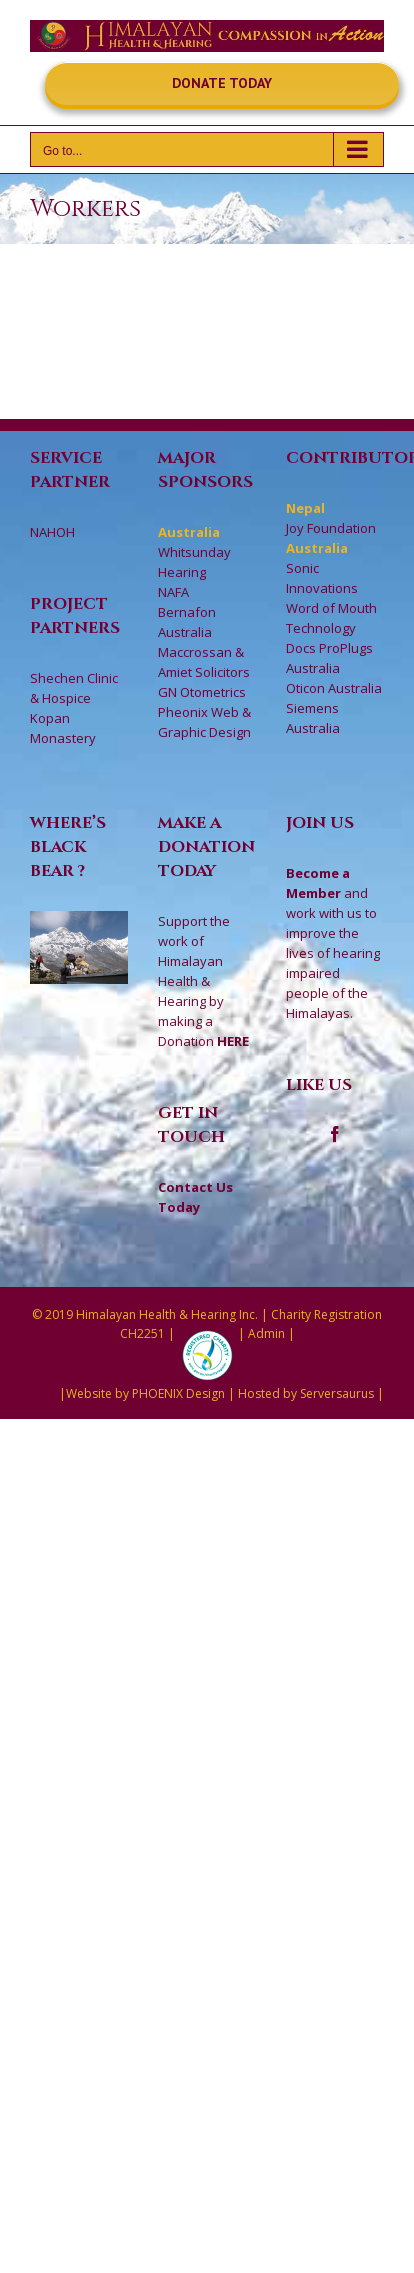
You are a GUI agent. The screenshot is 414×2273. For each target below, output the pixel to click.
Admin (266, 1333)
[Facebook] (335, 1134)
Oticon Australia (334, 688)
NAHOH (52, 532)
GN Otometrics (202, 692)
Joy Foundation (331, 528)
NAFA (173, 592)
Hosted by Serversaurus (306, 1393)
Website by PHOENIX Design (145, 1393)
